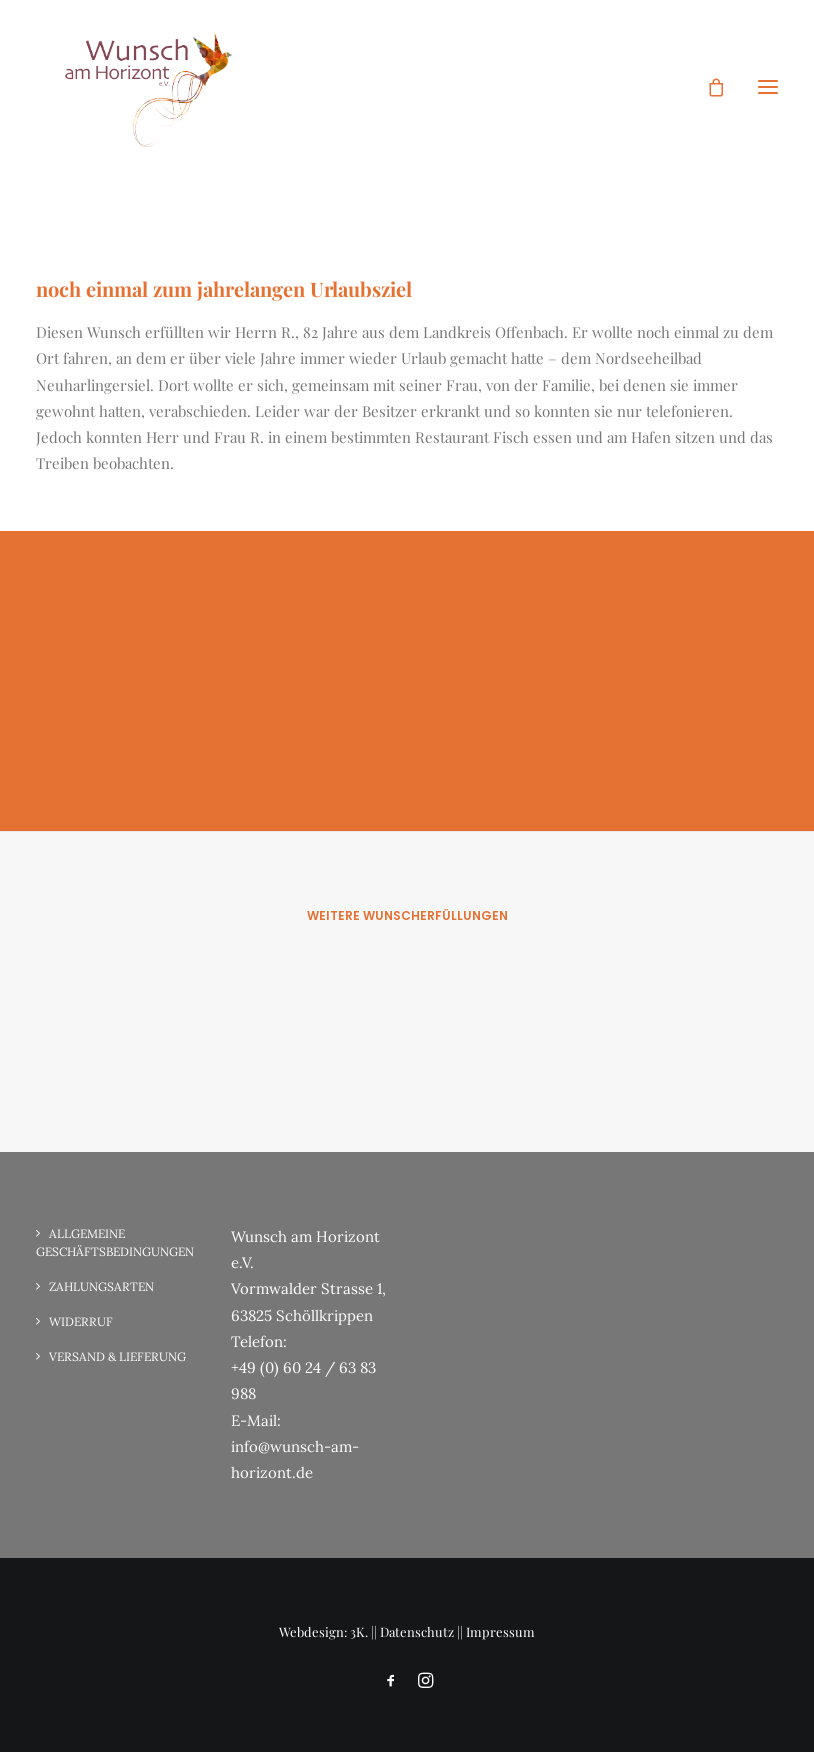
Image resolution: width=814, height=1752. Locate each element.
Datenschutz (417, 1631)
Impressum (500, 1631)
